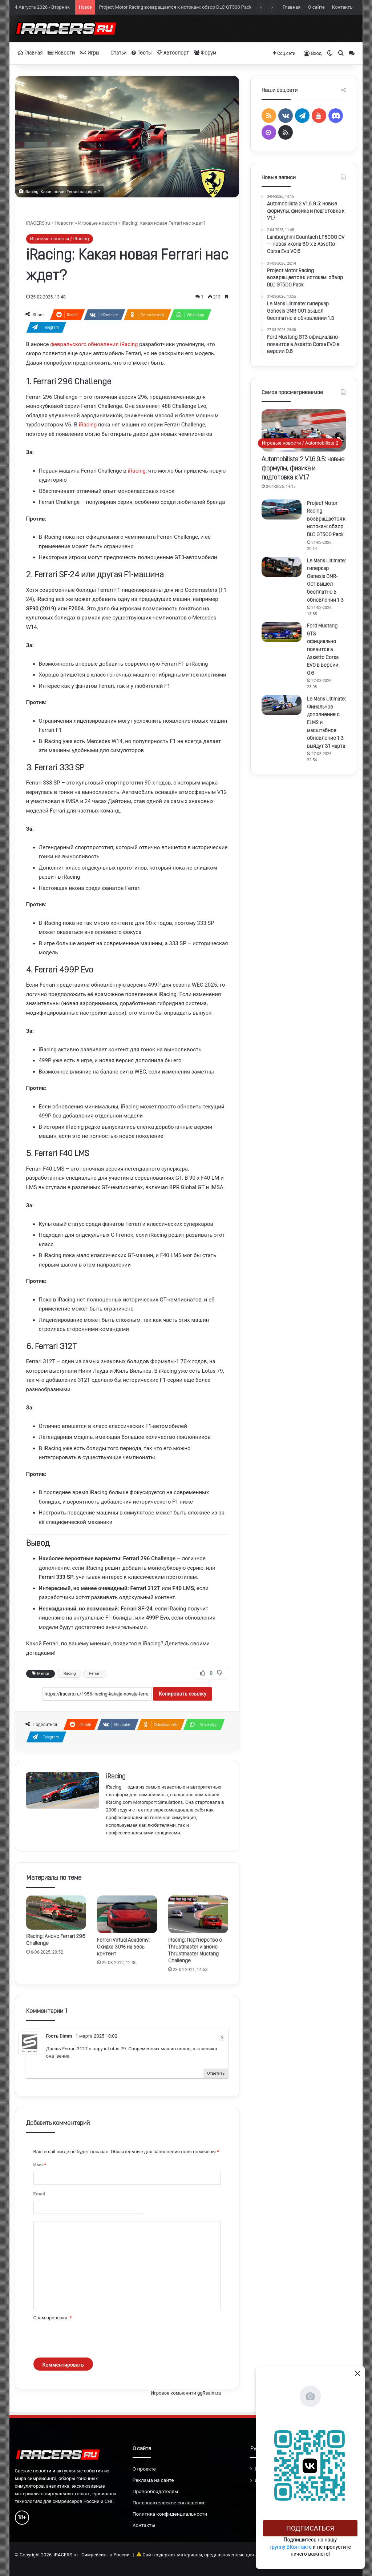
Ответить (216, 2073)
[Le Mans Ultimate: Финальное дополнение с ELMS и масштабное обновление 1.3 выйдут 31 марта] (282, 705)
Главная (291, 7)
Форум (205, 53)
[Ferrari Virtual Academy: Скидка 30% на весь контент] (127, 1914)
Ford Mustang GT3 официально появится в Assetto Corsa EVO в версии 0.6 (323, 649)
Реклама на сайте (153, 2480)
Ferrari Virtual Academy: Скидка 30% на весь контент (123, 1947)
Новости (61, 53)
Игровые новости (97, 223)
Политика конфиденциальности (170, 2514)
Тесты (141, 53)
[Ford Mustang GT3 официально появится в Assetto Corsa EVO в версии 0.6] (282, 632)
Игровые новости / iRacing (59, 238)
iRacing (88, 424)
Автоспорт (173, 53)
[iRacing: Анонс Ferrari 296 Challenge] (56, 1912)
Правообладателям (155, 2491)
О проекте (144, 2469)
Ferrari (94, 1673)
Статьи (115, 53)
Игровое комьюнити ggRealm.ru (186, 2393)
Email (39, 2193)
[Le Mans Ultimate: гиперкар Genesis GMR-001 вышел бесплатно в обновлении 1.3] (282, 567)
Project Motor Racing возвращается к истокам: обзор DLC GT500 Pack (326, 519)
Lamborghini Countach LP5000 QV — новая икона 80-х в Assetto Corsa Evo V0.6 (184, 6)
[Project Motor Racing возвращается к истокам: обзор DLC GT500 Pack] (282, 509)
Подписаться (310, 2528)
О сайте (316, 7)
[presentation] (88, 2340)
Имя (39, 2164)
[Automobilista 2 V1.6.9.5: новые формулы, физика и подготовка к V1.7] (304, 430)
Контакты (343, 7)
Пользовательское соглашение (169, 2502)
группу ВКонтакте (291, 2547)
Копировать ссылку (182, 1694)
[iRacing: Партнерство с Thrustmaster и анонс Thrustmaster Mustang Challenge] (198, 1914)
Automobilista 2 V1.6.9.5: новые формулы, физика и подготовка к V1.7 (303, 468)
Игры (89, 53)
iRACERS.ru (38, 223)
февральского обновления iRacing (94, 344)
